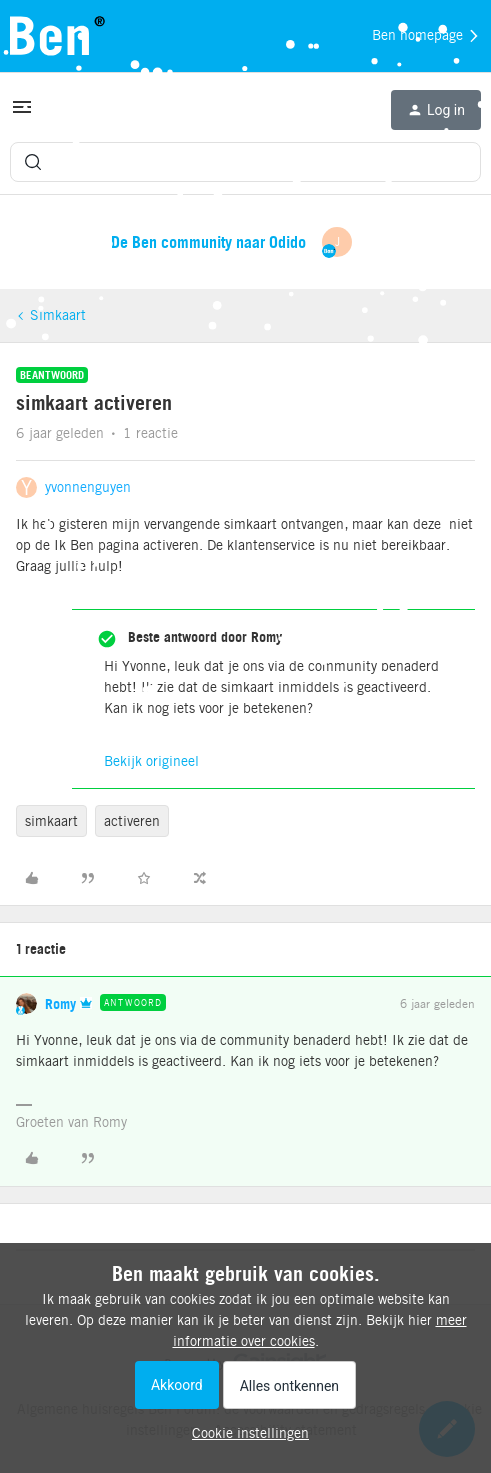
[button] (22, 114)
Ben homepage (426, 36)
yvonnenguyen (88, 487)
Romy (60, 1003)
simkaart (51, 821)
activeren (132, 821)
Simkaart (58, 315)
